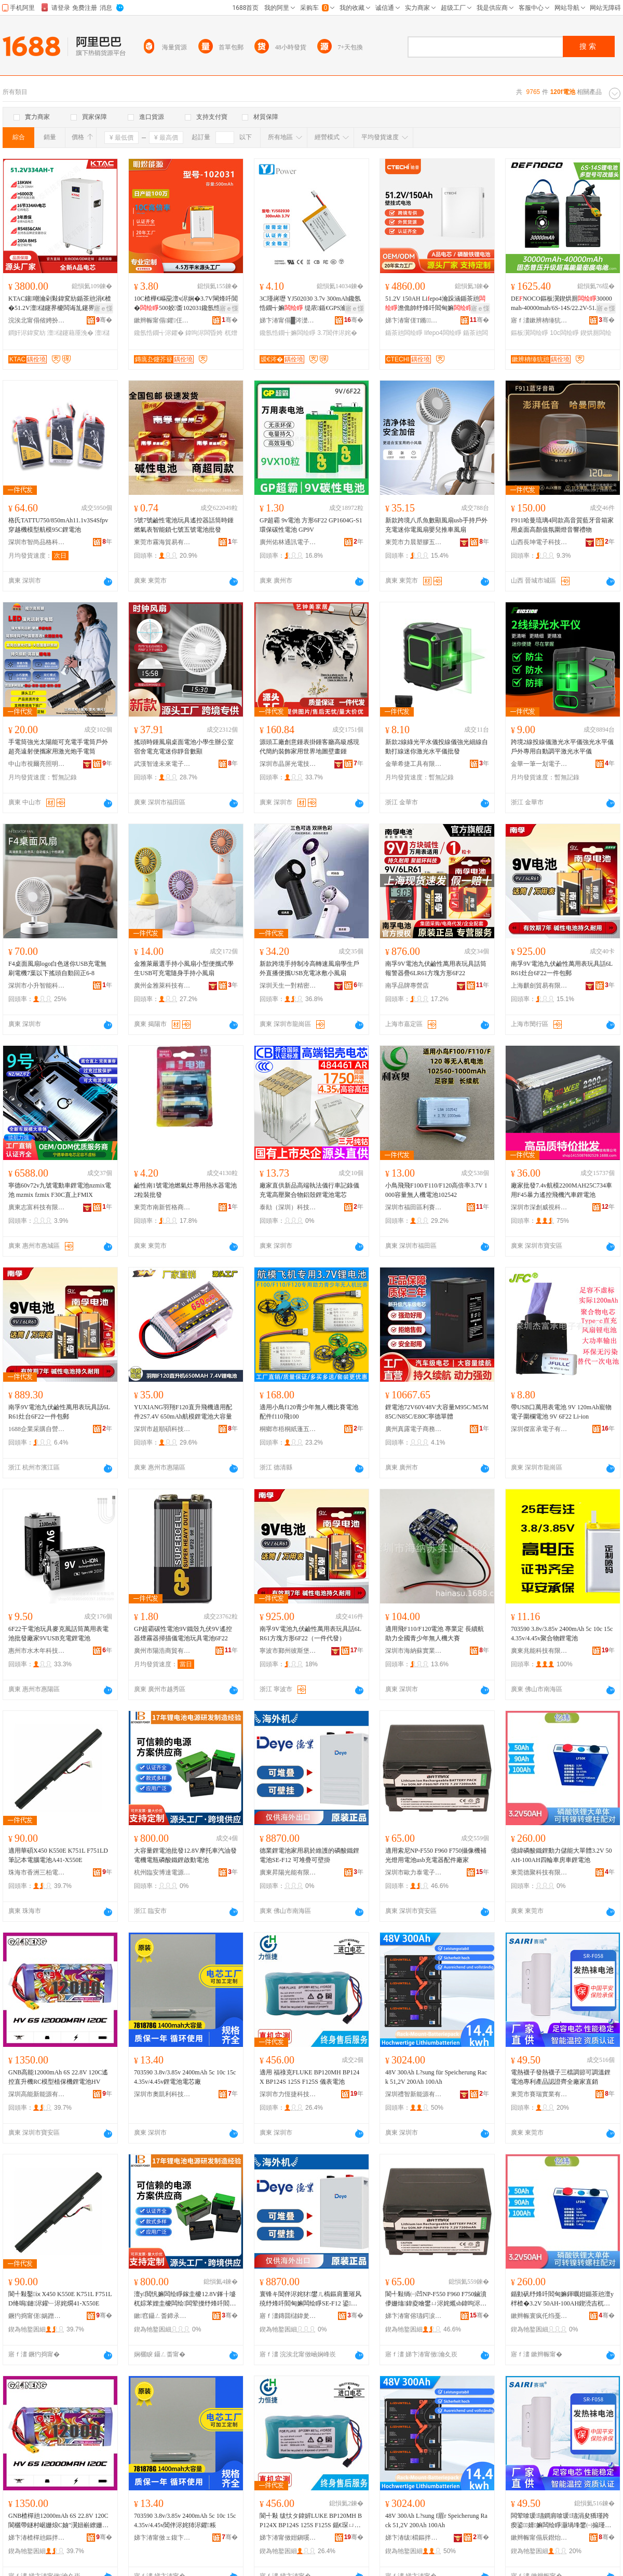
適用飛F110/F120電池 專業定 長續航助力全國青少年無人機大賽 (434, 1633)
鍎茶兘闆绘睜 (404, 332)
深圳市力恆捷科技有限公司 (288, 2094)
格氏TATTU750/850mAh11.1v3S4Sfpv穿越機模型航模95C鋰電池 (58, 525)
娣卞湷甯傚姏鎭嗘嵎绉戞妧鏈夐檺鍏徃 (288, 2537)
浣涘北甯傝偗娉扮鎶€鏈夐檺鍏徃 (36, 320)
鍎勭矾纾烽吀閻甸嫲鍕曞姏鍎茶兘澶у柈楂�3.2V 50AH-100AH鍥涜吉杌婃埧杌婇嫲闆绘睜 (562, 2299)
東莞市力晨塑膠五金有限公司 (413, 542)
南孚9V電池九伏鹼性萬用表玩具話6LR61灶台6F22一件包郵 (562, 968)
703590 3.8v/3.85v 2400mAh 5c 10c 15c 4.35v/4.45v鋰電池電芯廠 (185, 2077)
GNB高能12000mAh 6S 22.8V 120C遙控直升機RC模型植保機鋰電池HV (58, 2077)
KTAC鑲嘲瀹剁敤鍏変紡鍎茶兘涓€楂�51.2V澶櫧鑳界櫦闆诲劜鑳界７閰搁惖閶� (59, 304)
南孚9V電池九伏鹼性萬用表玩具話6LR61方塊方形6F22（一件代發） (310, 1633)
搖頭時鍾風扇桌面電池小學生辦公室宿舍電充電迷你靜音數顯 (184, 746)
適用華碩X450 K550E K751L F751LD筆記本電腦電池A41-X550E (58, 1855)
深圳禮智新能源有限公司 (413, 2094)
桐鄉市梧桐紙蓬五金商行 (288, 1429)
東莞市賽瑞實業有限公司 (539, 2094)
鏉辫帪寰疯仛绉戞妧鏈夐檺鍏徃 (539, 2315)
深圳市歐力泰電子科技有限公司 (413, 1872)
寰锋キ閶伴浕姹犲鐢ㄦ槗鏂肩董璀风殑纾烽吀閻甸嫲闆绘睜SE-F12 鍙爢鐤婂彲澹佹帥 (310, 2299)
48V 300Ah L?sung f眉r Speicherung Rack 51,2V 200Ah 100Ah (436, 2520)
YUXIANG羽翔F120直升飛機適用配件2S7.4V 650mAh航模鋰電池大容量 (183, 1412)
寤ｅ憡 (103, 308)
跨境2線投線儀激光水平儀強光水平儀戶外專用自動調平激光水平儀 (562, 746)
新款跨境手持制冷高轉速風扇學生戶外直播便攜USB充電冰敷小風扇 (309, 968)
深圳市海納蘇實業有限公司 (413, 1650)
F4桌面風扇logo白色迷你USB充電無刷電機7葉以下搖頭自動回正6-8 (57, 968)
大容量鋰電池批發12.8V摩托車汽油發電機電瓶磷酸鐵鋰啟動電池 (185, 1855)
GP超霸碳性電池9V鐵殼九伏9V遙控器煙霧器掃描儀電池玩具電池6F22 (183, 1633)
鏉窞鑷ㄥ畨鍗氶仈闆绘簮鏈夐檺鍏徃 (162, 2315)
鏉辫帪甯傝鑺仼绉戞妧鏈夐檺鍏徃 (162, 320)
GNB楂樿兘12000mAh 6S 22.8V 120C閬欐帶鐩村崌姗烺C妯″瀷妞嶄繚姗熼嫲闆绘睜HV (58, 2521)
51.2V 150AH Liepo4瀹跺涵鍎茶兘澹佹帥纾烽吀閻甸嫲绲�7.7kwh (435, 304)
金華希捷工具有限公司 (413, 763)
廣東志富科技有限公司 (36, 1207)
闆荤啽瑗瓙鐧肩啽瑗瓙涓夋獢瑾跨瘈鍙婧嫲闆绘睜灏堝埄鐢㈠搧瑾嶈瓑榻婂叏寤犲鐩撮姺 (561, 2521)
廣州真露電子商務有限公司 (413, 1429)
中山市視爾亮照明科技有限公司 (36, 763)
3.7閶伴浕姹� (337, 332)
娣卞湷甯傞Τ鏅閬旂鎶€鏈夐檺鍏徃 (413, 320)
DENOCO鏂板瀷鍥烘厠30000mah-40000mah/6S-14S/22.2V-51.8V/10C (561, 304)
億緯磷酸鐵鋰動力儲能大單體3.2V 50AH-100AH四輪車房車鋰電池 (561, 1855)
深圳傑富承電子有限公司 (539, 1429)
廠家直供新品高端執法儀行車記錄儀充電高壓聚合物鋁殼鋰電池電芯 (309, 1190)
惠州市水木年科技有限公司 (36, 1650)
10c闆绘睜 (564, 332)
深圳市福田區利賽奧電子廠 (413, 1207)
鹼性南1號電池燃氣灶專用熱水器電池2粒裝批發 (185, 1190)
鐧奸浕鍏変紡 (27, 332)
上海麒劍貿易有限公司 (539, 985)
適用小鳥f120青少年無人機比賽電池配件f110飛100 (309, 1412)
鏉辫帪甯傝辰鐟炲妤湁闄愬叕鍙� (539, 2537)
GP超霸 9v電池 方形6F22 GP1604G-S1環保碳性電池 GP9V (311, 525)
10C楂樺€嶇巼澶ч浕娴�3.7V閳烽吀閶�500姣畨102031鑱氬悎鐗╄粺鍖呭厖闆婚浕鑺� (186, 304)
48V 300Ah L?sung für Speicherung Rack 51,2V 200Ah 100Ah (436, 2077)
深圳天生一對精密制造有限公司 (288, 985)
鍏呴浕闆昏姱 (204, 332)
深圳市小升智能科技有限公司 (36, 985)
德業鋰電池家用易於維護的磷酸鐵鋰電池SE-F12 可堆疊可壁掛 (309, 1855)
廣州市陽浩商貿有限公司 (162, 1650)
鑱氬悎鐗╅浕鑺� (159, 332)
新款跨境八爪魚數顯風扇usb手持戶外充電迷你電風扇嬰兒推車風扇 (436, 525)
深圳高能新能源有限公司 (36, 2094)
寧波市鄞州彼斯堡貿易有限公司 (288, 1650)
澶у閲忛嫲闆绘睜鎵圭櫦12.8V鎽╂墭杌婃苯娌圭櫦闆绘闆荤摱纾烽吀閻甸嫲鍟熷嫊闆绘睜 (185, 2299)
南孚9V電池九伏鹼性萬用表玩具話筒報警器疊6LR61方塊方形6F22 (435, 968)
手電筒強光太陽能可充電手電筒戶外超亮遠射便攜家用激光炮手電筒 (58, 746)
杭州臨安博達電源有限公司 (162, 1872)
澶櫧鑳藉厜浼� (70, 332)
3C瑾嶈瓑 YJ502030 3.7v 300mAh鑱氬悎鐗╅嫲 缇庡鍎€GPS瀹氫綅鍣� (310, 304)
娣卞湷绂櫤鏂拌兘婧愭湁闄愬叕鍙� (413, 2537)
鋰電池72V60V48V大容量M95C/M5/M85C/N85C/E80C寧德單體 (437, 1412)
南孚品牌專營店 (407, 985)
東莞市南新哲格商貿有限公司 (162, 1207)
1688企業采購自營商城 (36, 1429)
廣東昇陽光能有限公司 (288, 1872)
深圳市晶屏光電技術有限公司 (288, 763)
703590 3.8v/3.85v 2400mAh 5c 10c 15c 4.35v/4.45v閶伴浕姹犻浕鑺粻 (185, 2520)
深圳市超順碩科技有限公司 (162, 1429)
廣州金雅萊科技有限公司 (162, 985)
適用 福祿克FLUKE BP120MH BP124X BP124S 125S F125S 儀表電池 (309, 2077)
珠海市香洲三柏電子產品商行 (36, 1872)
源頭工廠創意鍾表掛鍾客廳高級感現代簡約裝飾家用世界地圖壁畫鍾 (309, 746)
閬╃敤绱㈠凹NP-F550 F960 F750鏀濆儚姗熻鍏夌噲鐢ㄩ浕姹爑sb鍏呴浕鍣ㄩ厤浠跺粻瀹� (435, 2299)
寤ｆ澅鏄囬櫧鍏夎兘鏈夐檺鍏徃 (288, 2315)
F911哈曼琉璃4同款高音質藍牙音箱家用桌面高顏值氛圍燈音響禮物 (562, 525)
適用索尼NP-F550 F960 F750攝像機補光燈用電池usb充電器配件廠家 (435, 1855)
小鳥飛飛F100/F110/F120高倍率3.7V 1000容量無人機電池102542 (436, 1190)
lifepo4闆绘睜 (442, 332)
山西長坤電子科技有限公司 (539, 542)
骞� (104, 319)
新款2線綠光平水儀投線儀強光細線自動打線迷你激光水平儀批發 (436, 746)
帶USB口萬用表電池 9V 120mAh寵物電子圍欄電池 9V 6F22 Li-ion (561, 1412)
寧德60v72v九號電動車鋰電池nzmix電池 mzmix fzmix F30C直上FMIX (59, 1190)
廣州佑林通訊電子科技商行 (288, 542)
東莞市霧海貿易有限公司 (162, 542)
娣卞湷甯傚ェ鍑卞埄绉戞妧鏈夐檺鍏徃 (162, 2537)
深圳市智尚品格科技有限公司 (36, 542)
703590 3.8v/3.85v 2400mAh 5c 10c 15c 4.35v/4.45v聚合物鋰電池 (562, 1633)
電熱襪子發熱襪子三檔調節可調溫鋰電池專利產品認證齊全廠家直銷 (561, 2077)
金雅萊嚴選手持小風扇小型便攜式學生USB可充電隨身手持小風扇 (184, 968)
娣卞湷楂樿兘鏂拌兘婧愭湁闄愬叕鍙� (36, 2537)
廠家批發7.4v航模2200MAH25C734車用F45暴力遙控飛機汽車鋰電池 (561, 1190)
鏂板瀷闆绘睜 (529, 332)
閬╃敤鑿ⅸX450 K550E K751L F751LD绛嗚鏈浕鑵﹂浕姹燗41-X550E (60, 2298)
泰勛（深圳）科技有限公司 (288, 1207)
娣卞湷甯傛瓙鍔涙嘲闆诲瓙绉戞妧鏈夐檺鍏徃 (413, 2315)
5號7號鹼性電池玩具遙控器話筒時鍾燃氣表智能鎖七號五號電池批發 (184, 525)
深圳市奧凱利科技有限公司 (162, 2094)
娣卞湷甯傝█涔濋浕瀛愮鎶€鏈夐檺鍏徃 (288, 320)
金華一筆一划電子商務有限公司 (539, 763)
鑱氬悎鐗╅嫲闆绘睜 (288, 332)
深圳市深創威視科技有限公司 (539, 1207)
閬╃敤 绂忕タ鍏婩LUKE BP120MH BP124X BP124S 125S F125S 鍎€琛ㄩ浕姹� (311, 2521)
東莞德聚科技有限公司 (539, 1872)
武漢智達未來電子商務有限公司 (162, 763)
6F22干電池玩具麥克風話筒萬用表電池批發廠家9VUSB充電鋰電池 (58, 1633)
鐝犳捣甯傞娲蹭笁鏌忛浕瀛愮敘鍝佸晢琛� (36, 2315)
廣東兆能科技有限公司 (539, 1650)
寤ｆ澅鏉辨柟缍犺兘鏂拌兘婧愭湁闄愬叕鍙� (539, 320)
